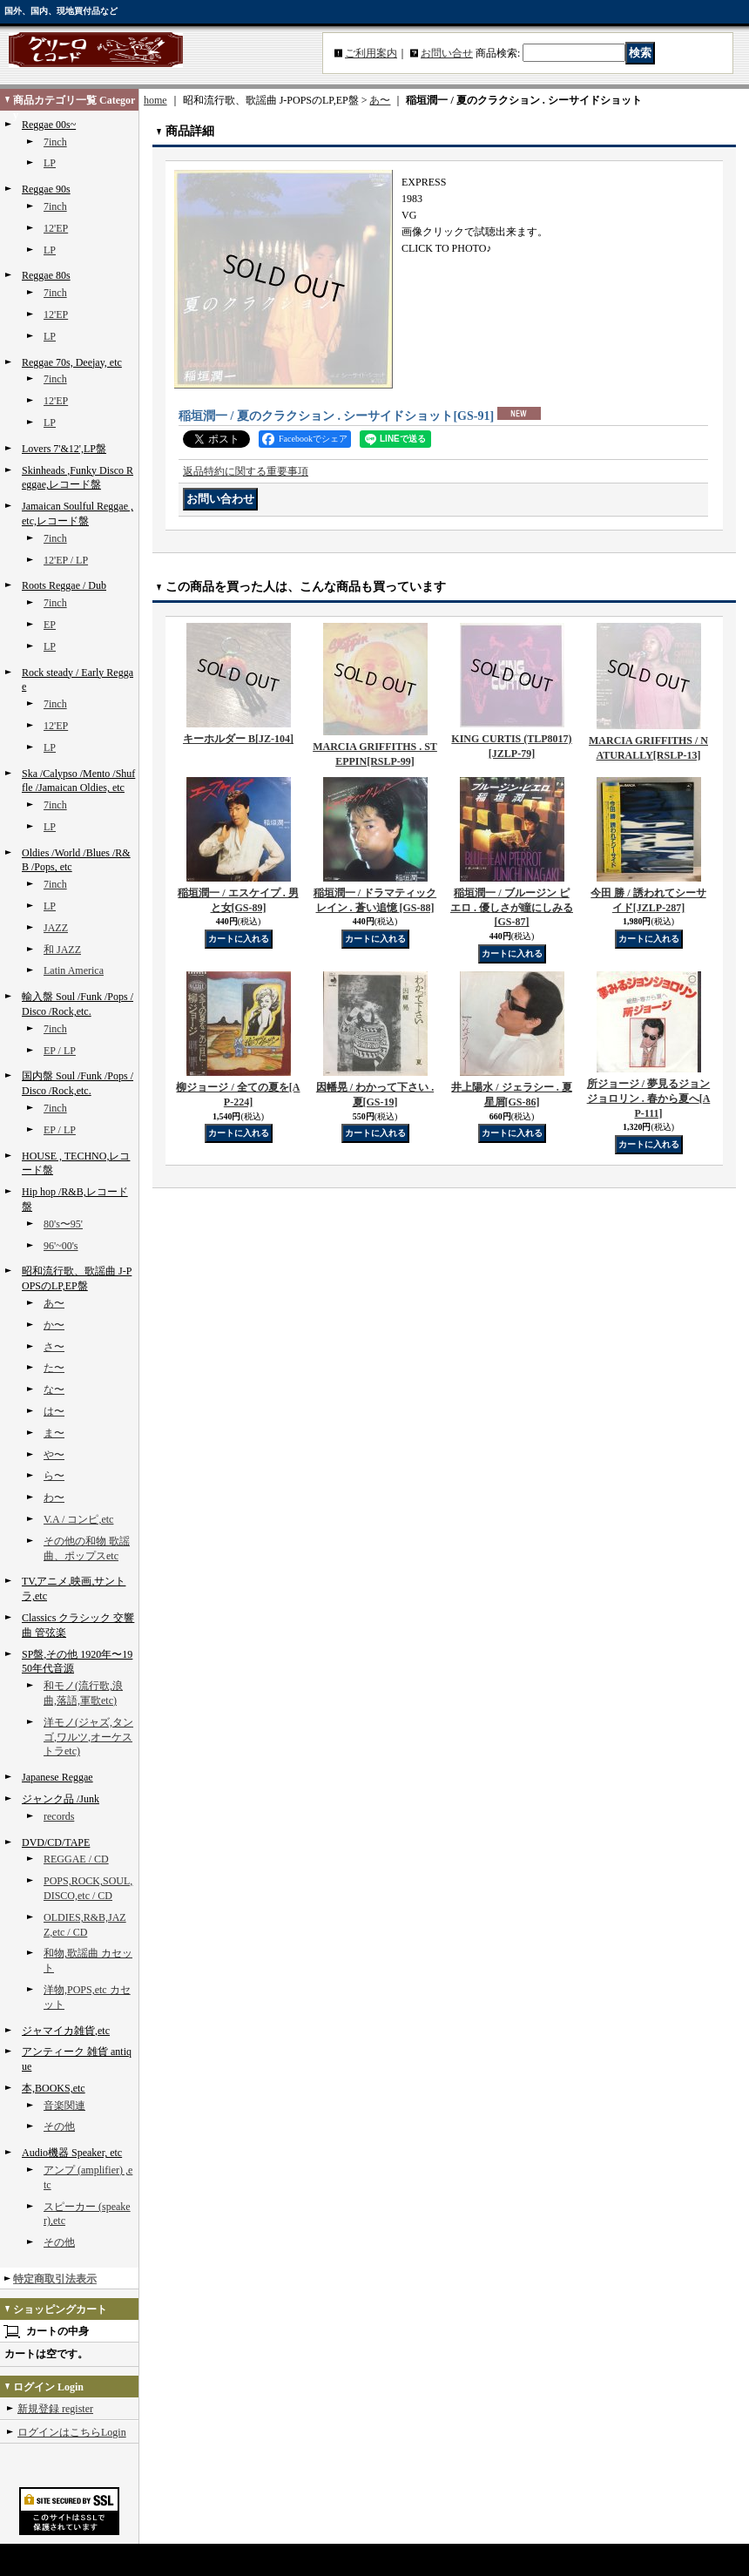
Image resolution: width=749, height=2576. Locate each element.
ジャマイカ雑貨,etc (66, 2031)
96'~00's (61, 1246)
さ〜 (54, 1347)
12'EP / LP (66, 560)
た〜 (54, 1368)
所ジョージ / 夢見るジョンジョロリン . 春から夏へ (649, 1098)
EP (50, 625)
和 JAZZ (62, 949)
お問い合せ (447, 53)
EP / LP (60, 1051)
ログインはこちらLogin (71, 2432)
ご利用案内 (371, 53)
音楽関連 (64, 2105)
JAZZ (56, 928)
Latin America (74, 970)
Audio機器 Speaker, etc (72, 2153)
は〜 (54, 1411)
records (59, 1816)
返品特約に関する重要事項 (245, 471)
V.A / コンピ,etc (78, 1519)
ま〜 (54, 1433)
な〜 (54, 1389)
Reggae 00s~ (49, 124)
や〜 (54, 1455)
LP (50, 163)
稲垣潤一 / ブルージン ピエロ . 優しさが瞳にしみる (511, 908)
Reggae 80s (46, 275)
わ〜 (54, 1497)
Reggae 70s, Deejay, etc (72, 362)
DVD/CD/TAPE (56, 1842)
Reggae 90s (46, 189)
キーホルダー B (238, 739)
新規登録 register (55, 2409)
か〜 (54, 1325)
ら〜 (54, 1476)
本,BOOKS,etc (53, 2088)
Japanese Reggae (57, 1777)
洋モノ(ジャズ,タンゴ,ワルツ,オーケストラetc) (88, 1737)
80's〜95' (63, 1224)
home (155, 100)
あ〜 (54, 1303)
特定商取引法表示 (55, 2279)
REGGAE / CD (76, 1859)
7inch (55, 142)
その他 (59, 2126)
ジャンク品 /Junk (60, 1799)
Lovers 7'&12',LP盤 (64, 449)
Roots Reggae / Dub (64, 585)
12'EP (56, 228)
